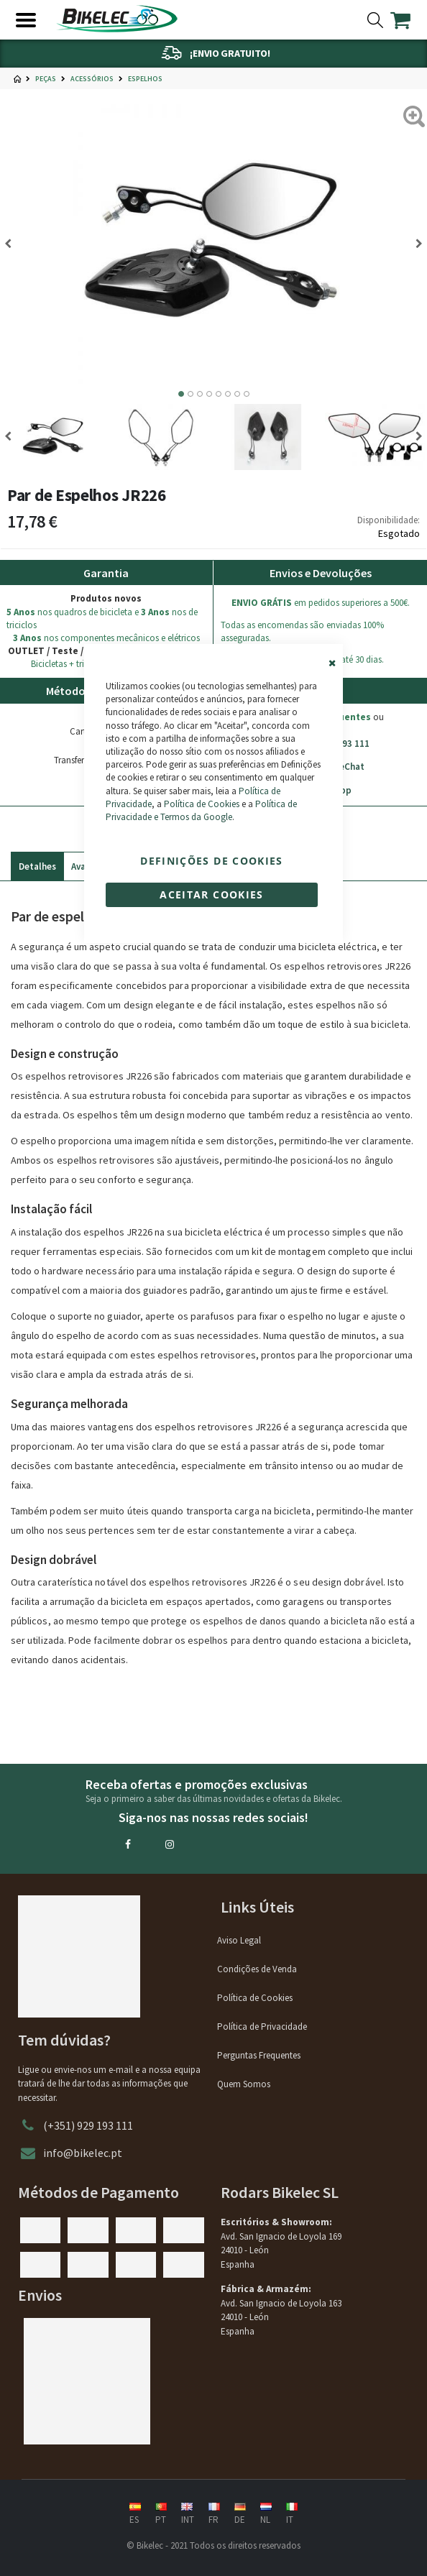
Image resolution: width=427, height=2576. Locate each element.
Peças (45, 79)
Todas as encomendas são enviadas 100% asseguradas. (302, 631)
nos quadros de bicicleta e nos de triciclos (102, 618)
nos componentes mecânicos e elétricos (106, 638)
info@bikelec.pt (82, 2152)
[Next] (414, 244)
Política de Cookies (201, 804)
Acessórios (92, 79)
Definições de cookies (211, 861)
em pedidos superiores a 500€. (320, 603)
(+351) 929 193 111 (88, 2125)
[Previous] (13, 244)
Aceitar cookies (211, 894)
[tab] (37, 863)
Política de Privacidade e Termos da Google (201, 810)
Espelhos (145, 79)
